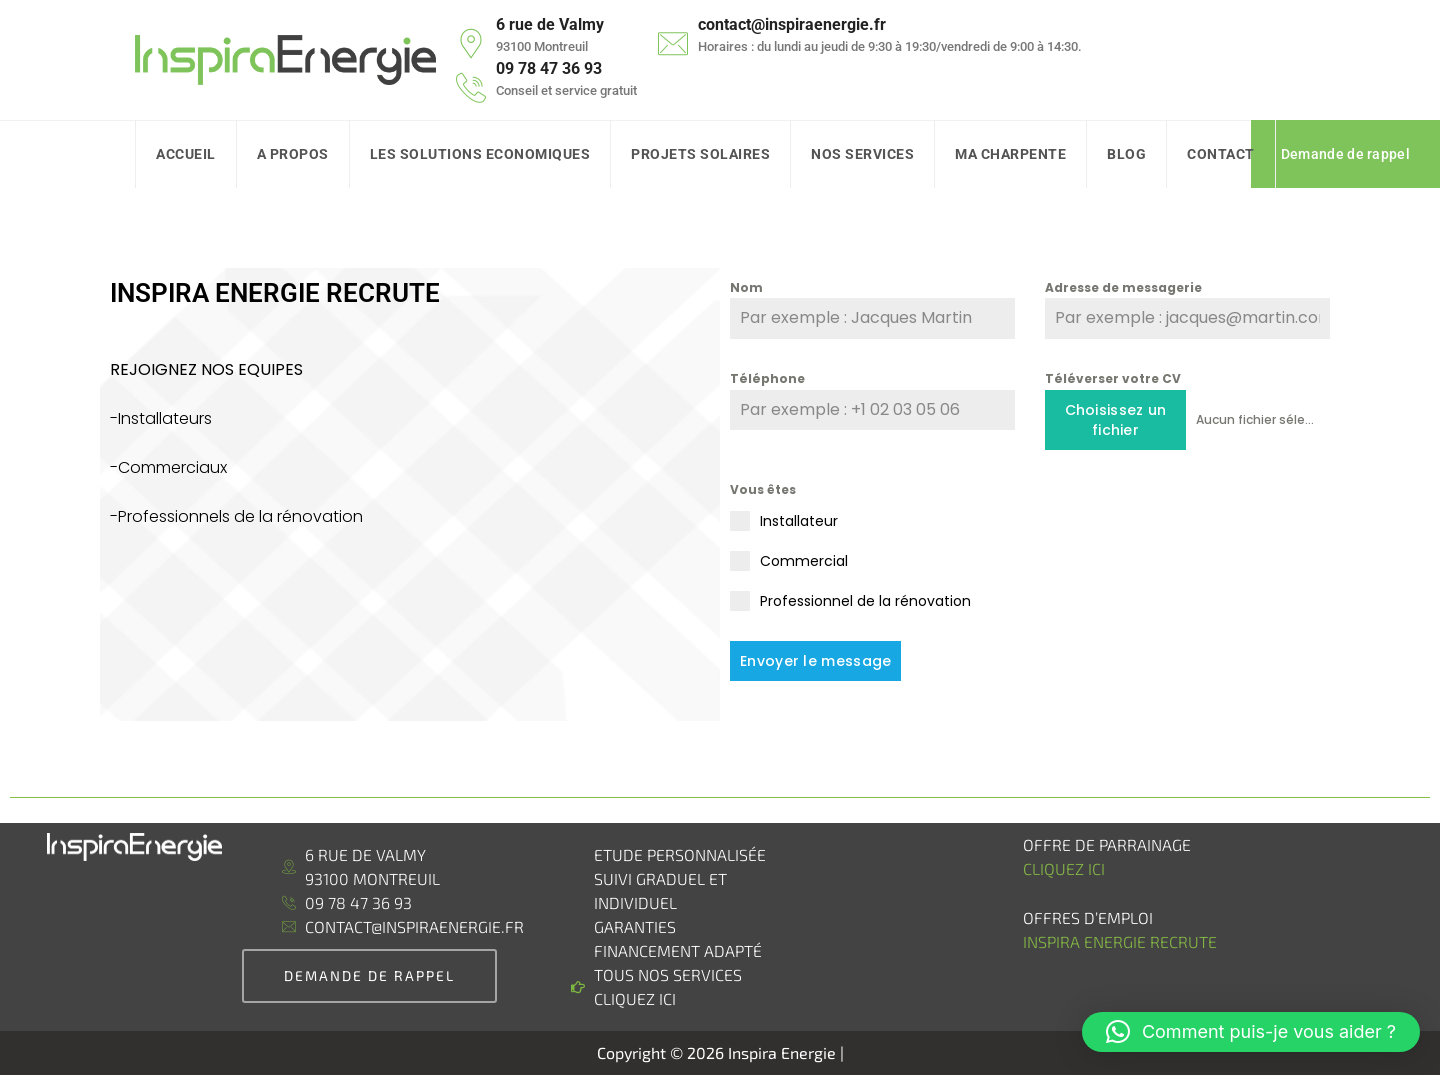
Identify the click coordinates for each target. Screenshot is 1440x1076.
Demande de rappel (1345, 154)
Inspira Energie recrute (1122, 941)
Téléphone (767, 378)
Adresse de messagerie (1123, 287)
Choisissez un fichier (1116, 420)
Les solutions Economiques (480, 154)
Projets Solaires (700, 154)
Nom (746, 287)
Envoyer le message (815, 661)
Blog (1126, 154)
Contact (1221, 154)
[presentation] (1187, 519)
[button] (1251, 1032)
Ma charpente (1010, 154)
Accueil (186, 154)
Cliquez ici (1064, 868)
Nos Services (862, 154)
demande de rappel (369, 975)
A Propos (293, 154)
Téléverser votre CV (1113, 378)
